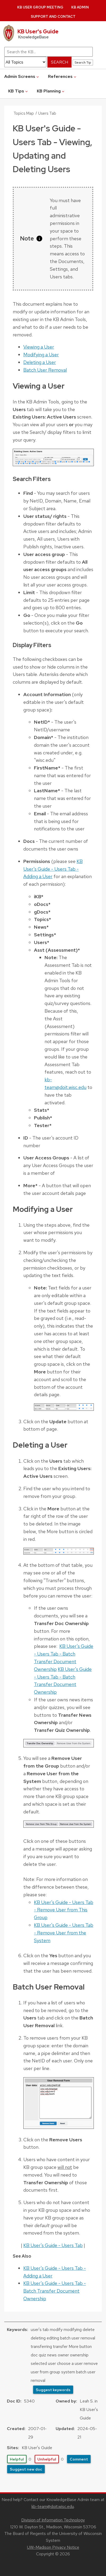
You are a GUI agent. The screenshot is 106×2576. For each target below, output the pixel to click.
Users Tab (47, 113)
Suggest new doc (26, 2469)
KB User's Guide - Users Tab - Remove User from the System (63, 1932)
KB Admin (80, 7)
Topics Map (24, 113)
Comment (79, 2459)
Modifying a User (41, 355)
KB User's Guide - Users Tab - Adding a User (53, 869)
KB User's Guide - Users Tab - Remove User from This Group (63, 1910)
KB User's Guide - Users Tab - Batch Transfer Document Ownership (54, 2291)
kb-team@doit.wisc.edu (53, 2506)
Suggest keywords (53, 2389)
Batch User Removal (45, 370)
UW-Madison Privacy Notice (53, 2547)
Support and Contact (53, 16)
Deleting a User (39, 362)
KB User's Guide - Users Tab (53, 2245)
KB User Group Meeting (40, 7)
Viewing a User (38, 347)
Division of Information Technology (53, 2520)
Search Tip (82, 62)
